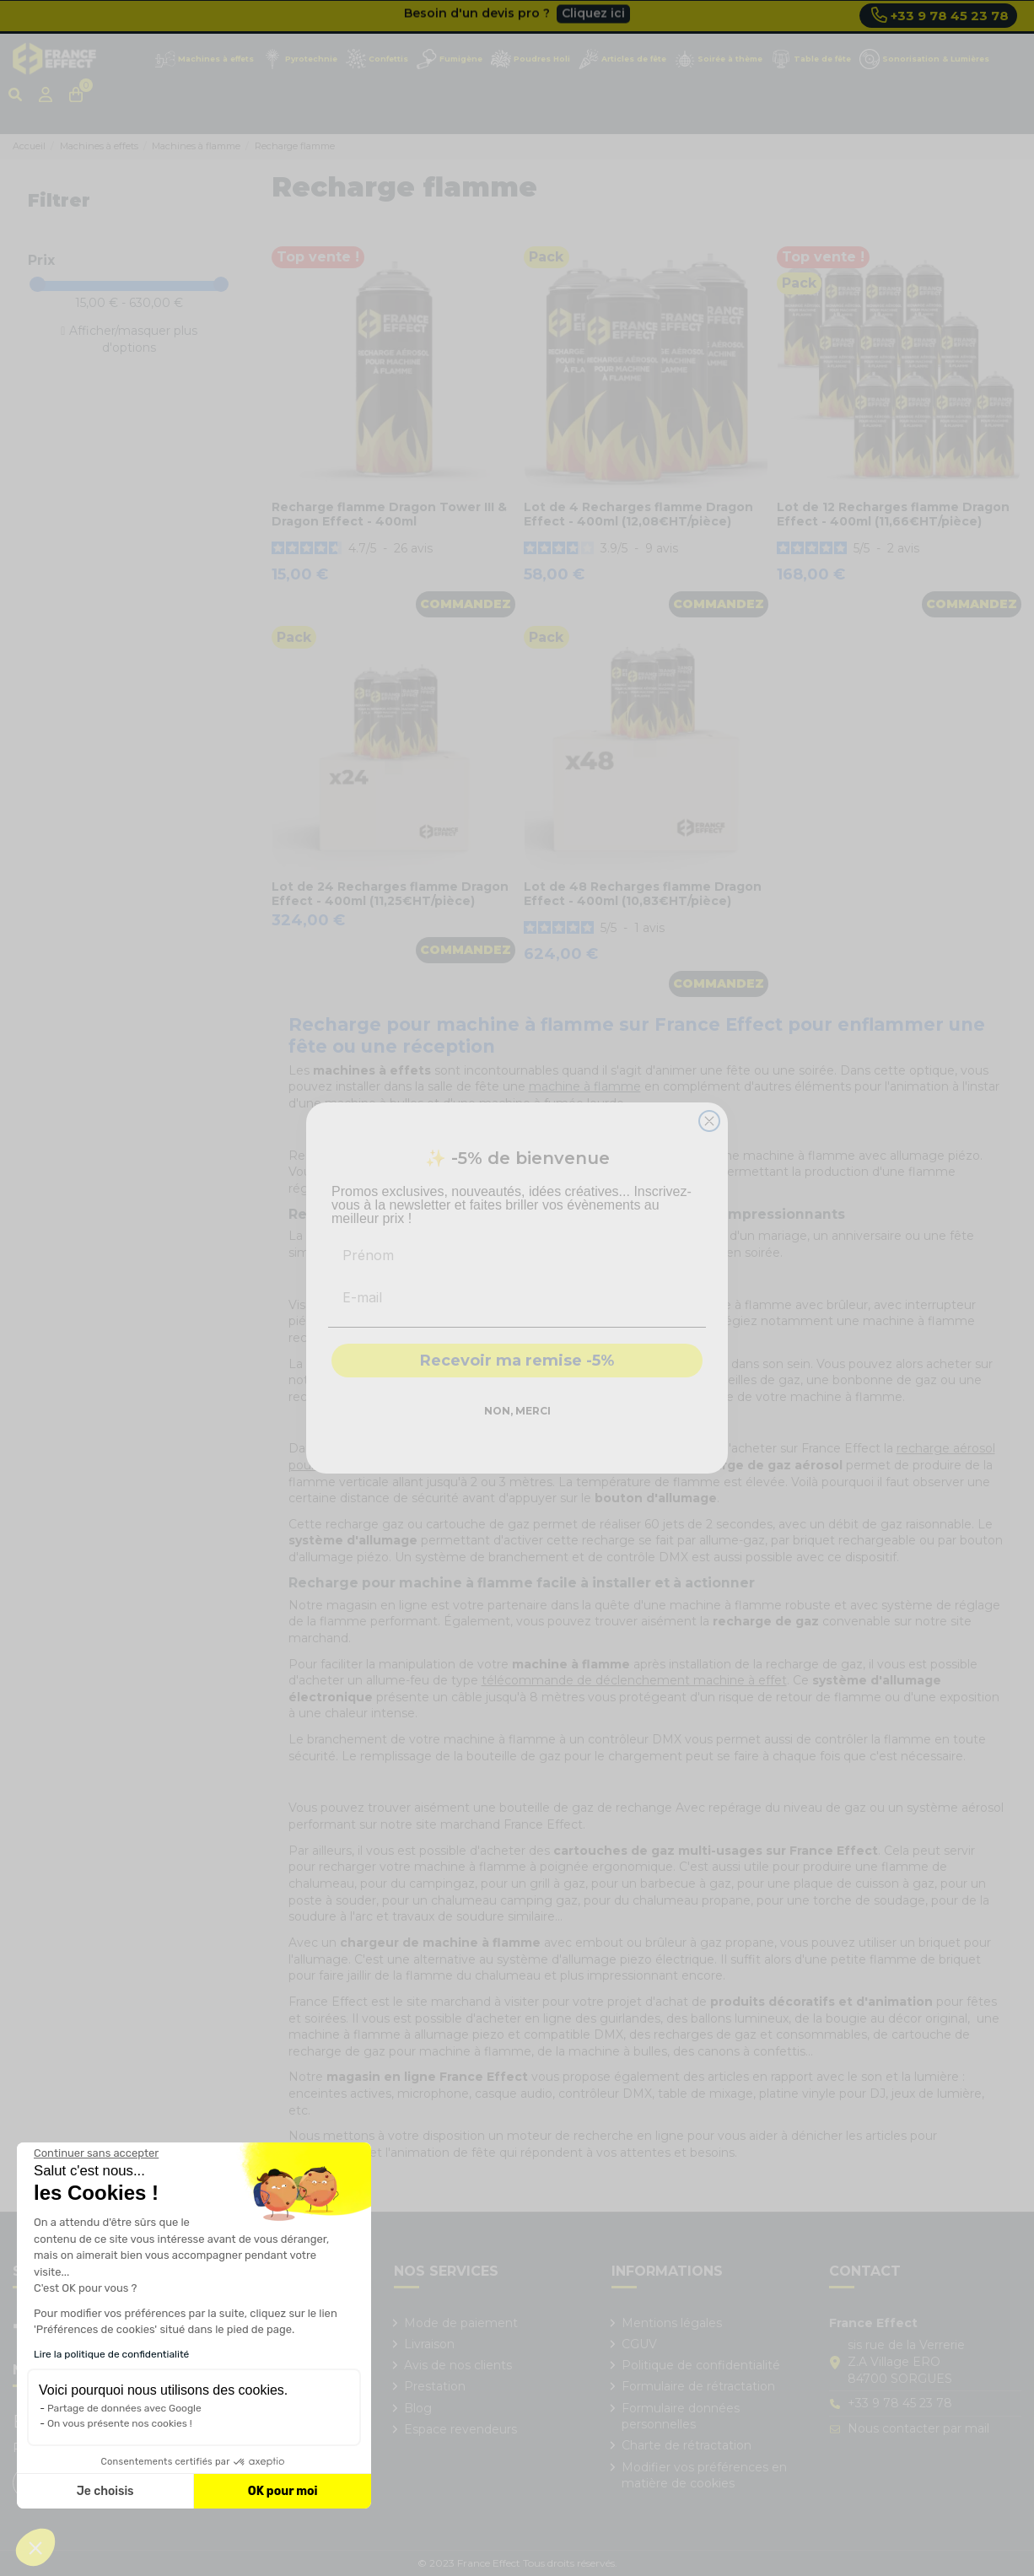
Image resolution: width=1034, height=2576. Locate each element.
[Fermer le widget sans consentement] (96, 2153)
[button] (35, 2547)
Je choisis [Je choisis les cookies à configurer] (105, 2491)
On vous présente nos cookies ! (119, 2423)
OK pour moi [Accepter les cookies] (283, 2491)
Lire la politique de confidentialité (111, 2354)
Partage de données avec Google (124, 2408)
